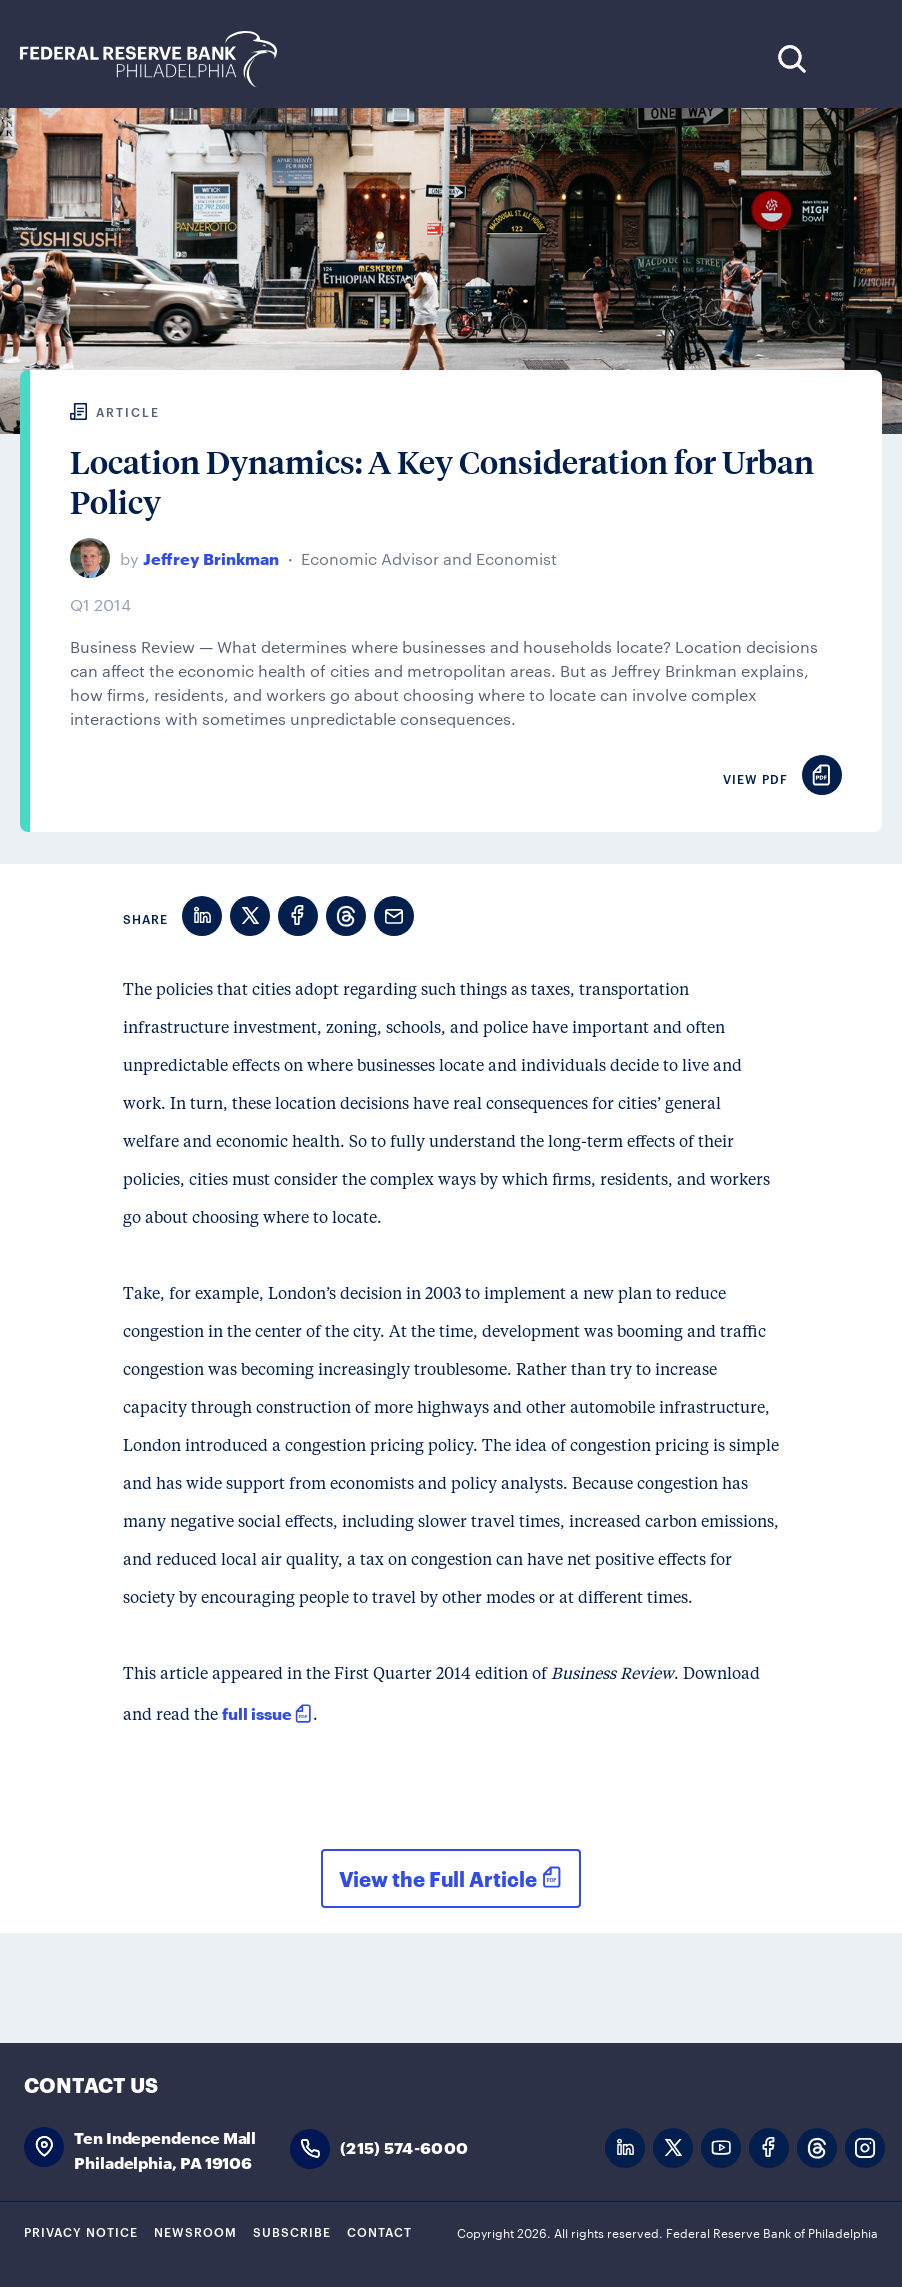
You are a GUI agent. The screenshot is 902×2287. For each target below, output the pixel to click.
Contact (379, 2231)
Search (791, 58)
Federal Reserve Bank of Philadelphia (159, 59)
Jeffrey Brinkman (211, 557)
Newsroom (195, 2231)
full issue (257, 1712)
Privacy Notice (81, 2231)
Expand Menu (852, 58)
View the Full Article (438, 1878)
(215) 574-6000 (404, 2146)
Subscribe (292, 2231)
